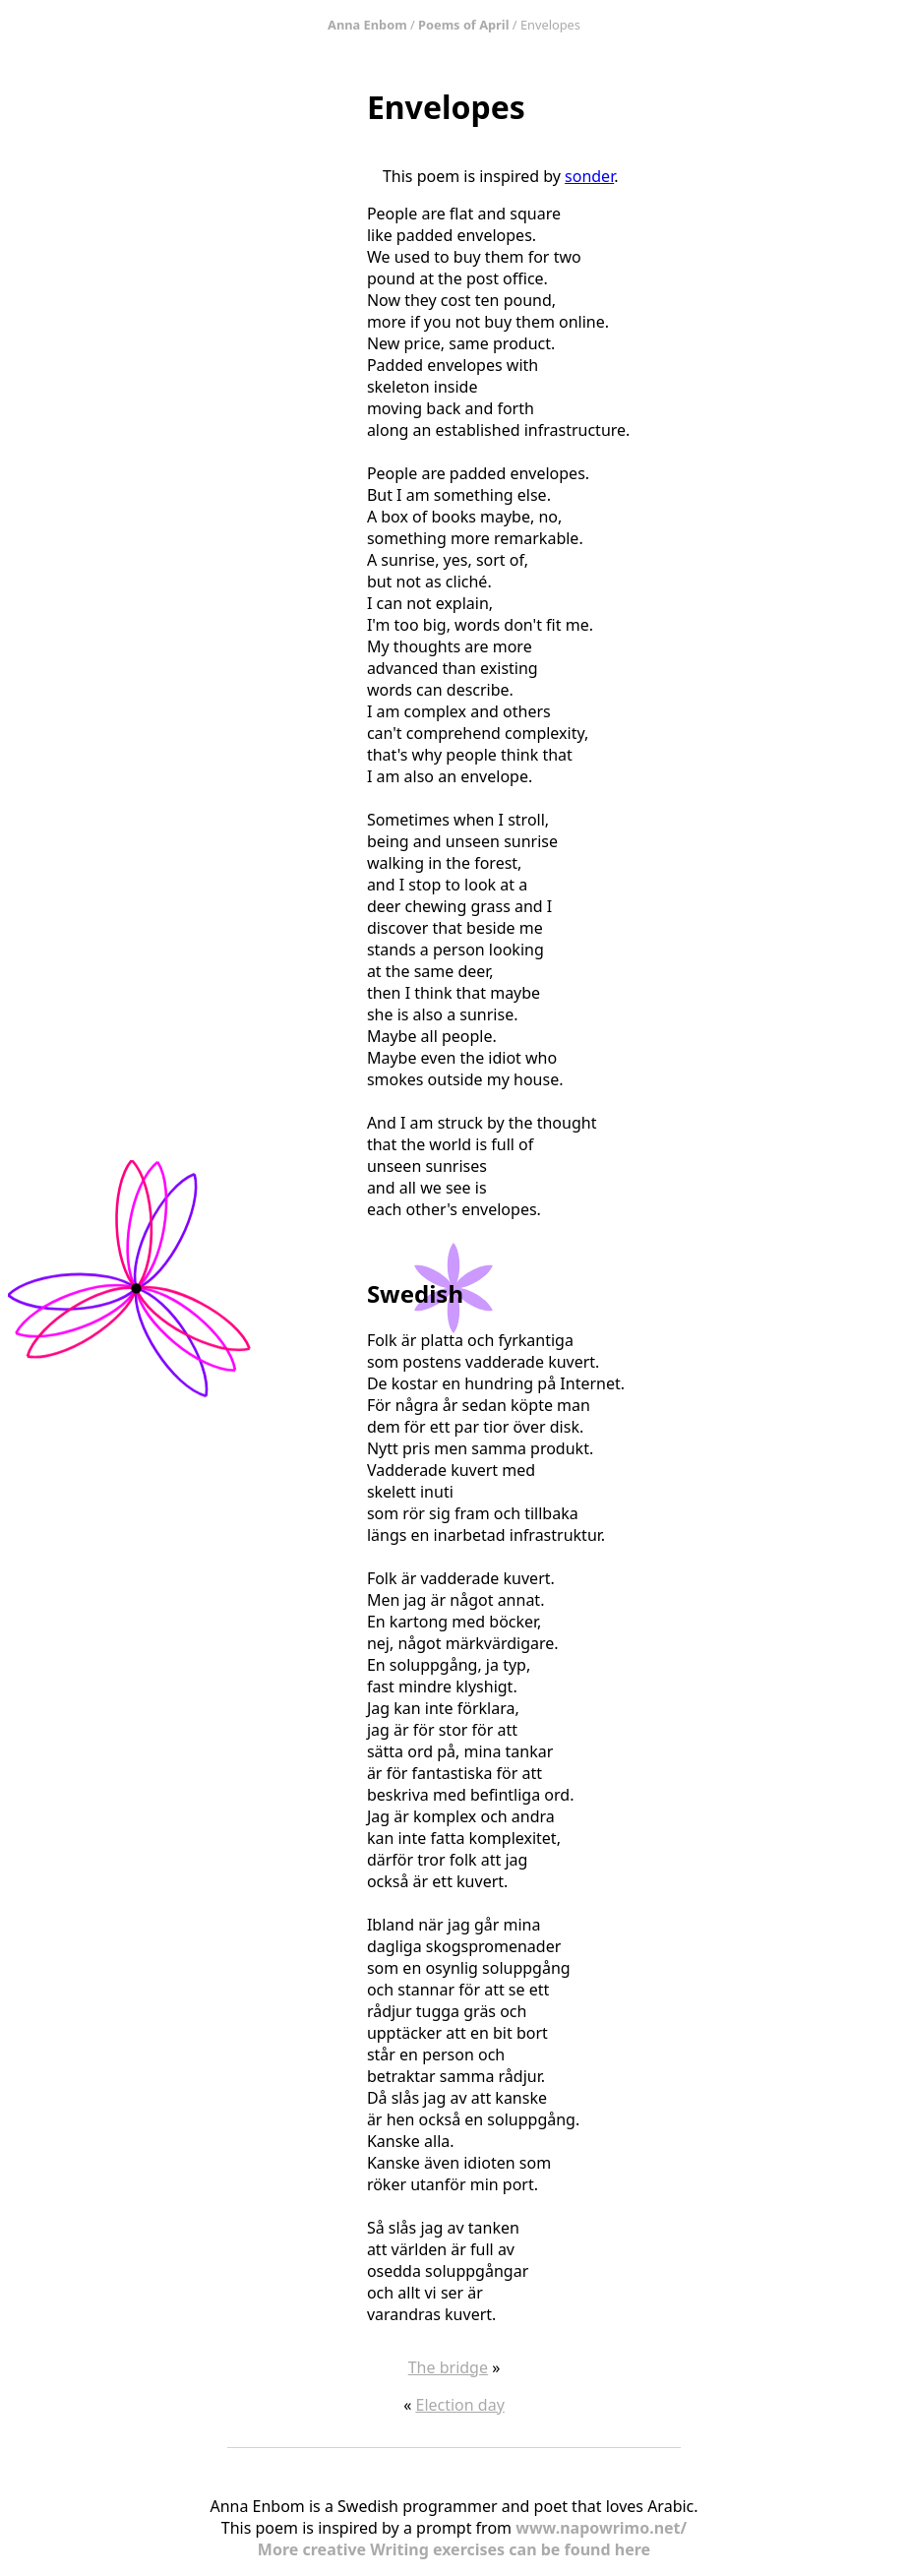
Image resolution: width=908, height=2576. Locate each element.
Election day (459, 2405)
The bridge (448, 2367)
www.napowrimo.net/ (601, 2528)
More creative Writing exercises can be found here (454, 2549)
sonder (589, 176)
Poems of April (463, 24)
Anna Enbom (367, 24)
